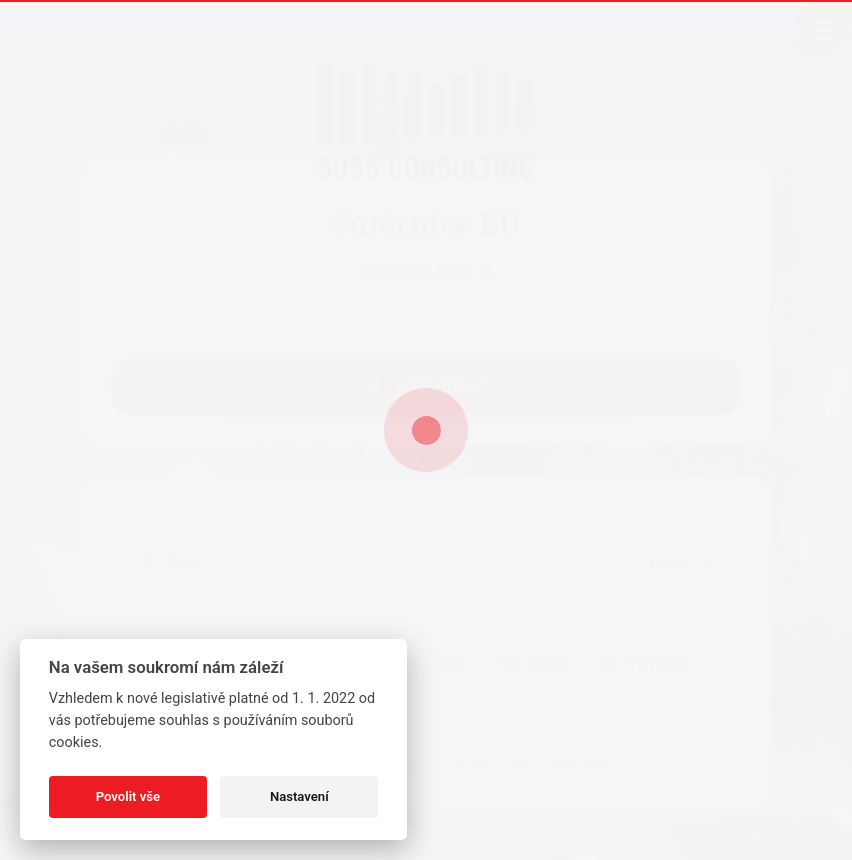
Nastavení (299, 796)
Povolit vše (128, 796)
